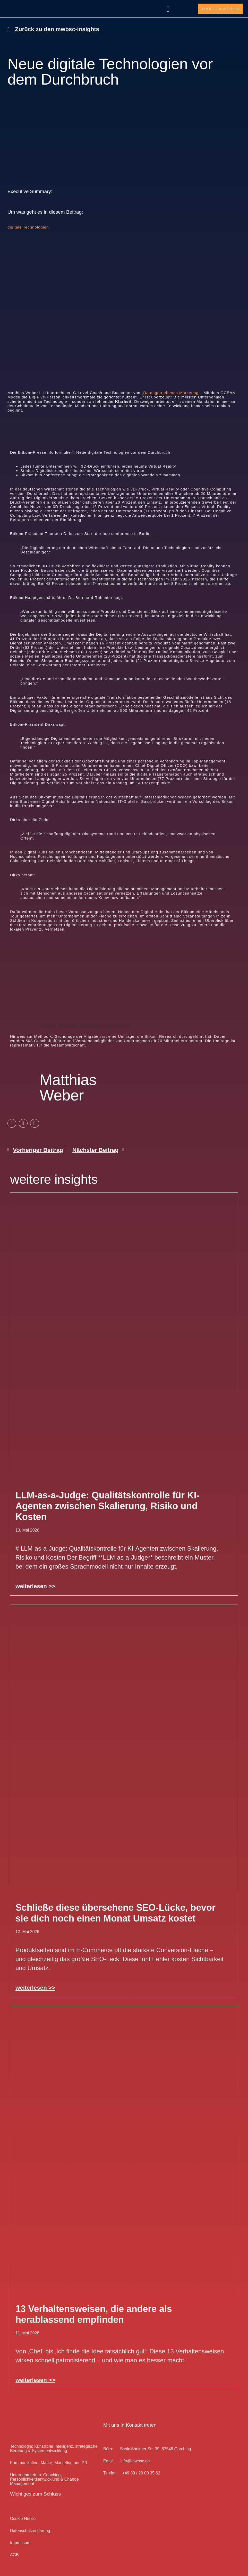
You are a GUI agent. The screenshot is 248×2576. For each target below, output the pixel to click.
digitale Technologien (28, 227)
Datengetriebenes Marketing (170, 392)
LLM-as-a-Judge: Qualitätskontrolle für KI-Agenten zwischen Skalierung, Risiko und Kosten (107, 1506)
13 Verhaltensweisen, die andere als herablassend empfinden (93, 2314)
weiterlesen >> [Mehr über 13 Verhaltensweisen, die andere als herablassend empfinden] (35, 2380)
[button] (168, 9)
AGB (14, 2555)
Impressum (20, 2543)
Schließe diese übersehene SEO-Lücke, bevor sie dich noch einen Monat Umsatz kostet (115, 1913)
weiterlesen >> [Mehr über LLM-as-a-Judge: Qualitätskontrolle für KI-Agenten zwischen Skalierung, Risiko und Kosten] (35, 1586)
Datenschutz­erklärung (30, 2530)
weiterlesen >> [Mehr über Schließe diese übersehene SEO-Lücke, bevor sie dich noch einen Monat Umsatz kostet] (35, 1988)
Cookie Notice (23, 2518)
